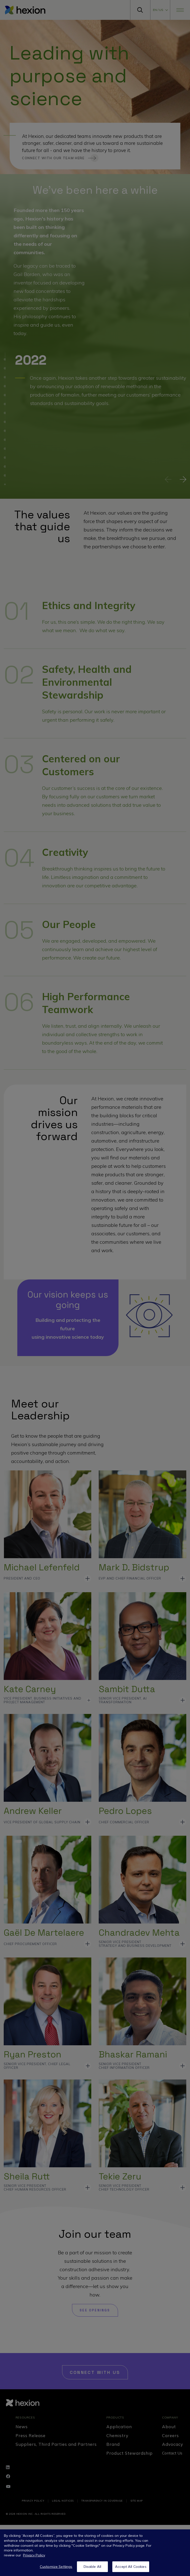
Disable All (92, 2566)
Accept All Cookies (130, 2566)
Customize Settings (56, 2566)
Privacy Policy (34, 2555)
